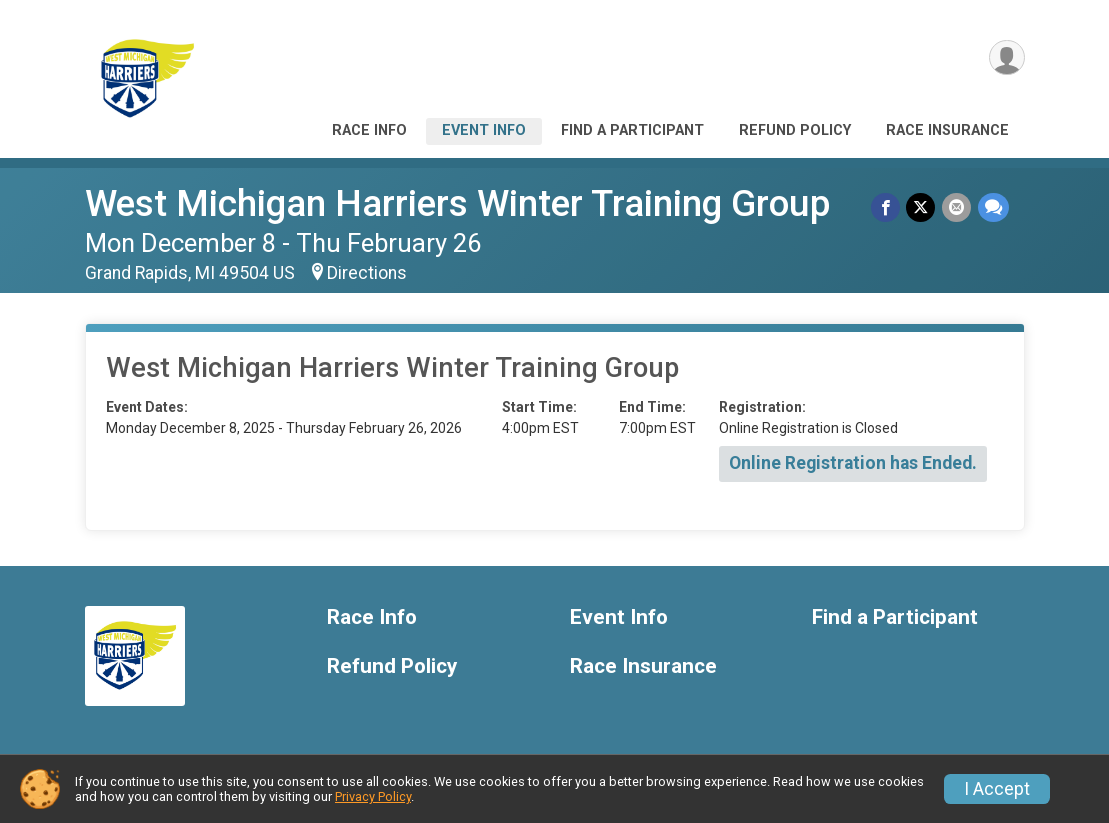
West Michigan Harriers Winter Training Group (457, 203)
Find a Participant (632, 130)
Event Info (484, 130)
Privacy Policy (373, 796)
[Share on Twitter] (922, 207)
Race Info (369, 130)
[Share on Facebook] (887, 207)
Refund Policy (795, 130)
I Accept (997, 789)
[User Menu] (1006, 58)
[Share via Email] (957, 207)
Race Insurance (947, 130)
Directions (367, 273)
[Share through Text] (993, 207)
